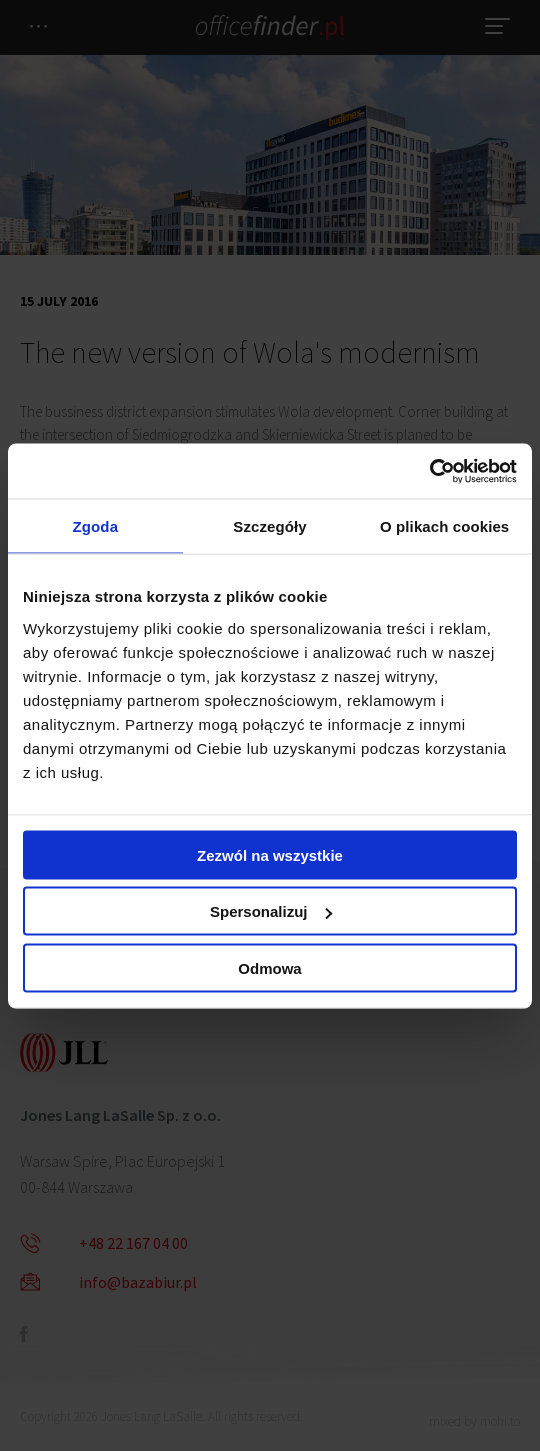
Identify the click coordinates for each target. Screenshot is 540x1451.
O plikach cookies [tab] (444, 526)
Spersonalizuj (271, 911)
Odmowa (269, 967)
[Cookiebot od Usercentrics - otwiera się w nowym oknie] (429, 471)
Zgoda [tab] (96, 526)
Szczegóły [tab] (269, 526)
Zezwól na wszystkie (270, 854)
